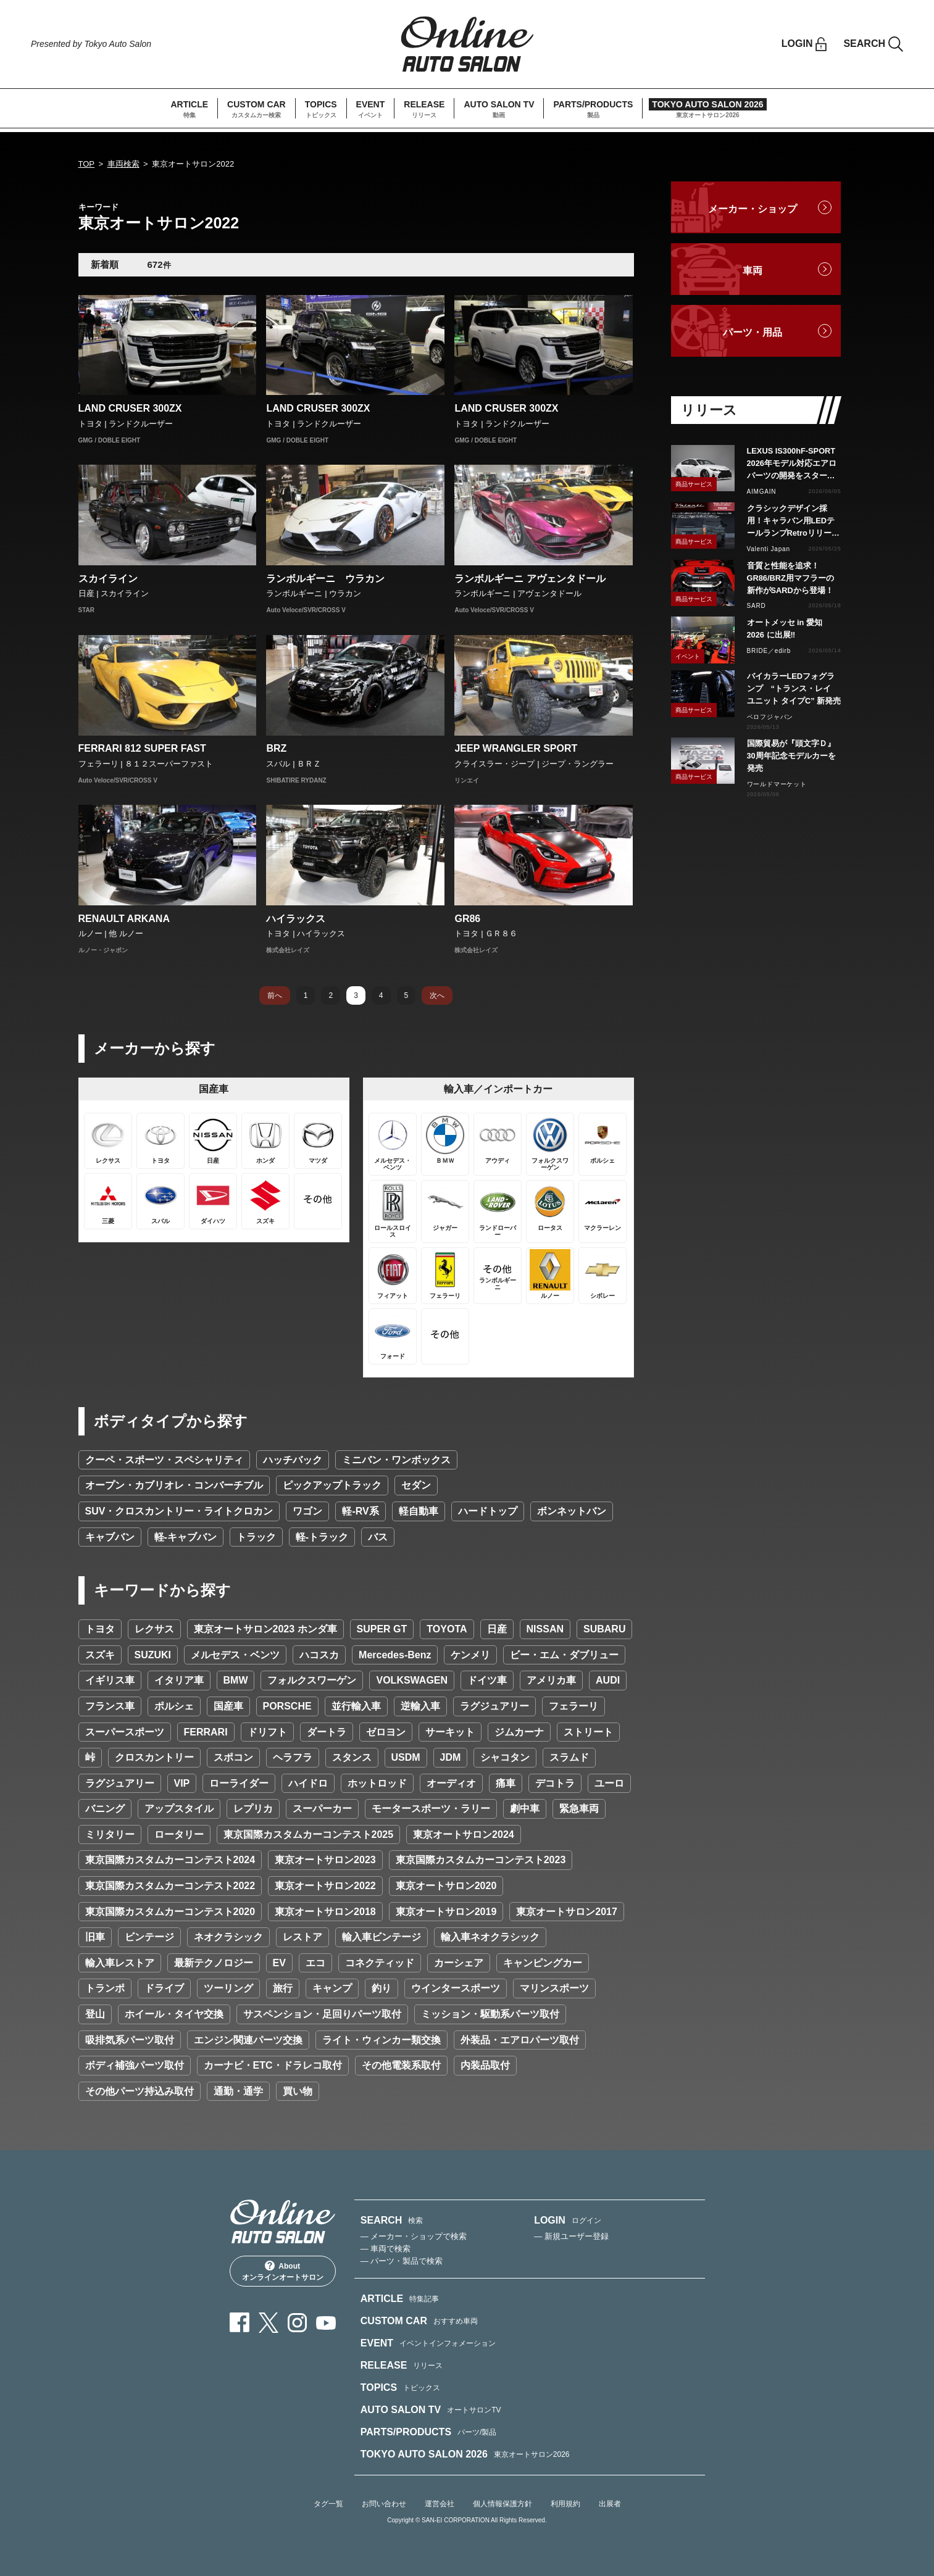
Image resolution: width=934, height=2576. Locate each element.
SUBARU (604, 1629)
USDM (405, 1757)
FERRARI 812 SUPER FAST (142, 748)
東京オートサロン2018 (325, 1911)
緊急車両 (579, 1808)
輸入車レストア (119, 1963)
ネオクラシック (228, 1937)
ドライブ (164, 1988)
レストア (302, 1937)
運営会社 (439, 2503)
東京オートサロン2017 (566, 1911)
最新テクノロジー (213, 1963)
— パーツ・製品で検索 (402, 2261)
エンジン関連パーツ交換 (248, 2040)
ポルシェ (174, 1706)
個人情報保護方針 (502, 2503)
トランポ (105, 1988)
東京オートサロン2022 (325, 1885)
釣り (381, 1988)
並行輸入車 (356, 1706)
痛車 (505, 1783)
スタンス (352, 1757)
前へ (274, 995)
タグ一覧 (328, 2503)
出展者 (610, 2503)
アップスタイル (179, 1808)
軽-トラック (322, 1537)
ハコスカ (319, 1655)
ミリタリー (110, 1834)
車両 (752, 270)
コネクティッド (379, 1963)
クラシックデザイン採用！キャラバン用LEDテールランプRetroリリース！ (791, 521)
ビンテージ (149, 1937)
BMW (235, 1680)
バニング (105, 1808)
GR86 (467, 918)
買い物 (297, 2091)
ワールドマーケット (777, 784)
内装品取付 (485, 2065)
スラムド (569, 1757)
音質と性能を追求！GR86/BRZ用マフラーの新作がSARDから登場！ (790, 578)
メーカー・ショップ (752, 209)
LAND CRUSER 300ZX (130, 408)
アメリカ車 (551, 1680)
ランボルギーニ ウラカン (325, 578)
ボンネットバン (571, 1511)
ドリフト (267, 1732)
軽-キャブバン (185, 1537)
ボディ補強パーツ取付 (134, 2065)
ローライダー (239, 1783)
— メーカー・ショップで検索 (414, 2236)
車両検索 (123, 163)
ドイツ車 (487, 1680)
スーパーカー (322, 1808)
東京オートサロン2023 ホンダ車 (265, 1629)
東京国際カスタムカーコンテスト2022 (170, 1885)
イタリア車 (179, 1680)
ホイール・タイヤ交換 (174, 2014)
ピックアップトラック (332, 1485)
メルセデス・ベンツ (235, 1655)
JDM (450, 1757)
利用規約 (565, 2503)
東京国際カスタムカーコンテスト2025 (308, 1834)
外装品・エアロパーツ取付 (520, 2040)
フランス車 (110, 1706)
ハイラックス (295, 918)
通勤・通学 (238, 2091)
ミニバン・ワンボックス (396, 1460)
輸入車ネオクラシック (490, 1937)
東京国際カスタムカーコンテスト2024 (170, 1860)
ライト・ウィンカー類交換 (381, 2040)
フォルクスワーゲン (311, 1680)
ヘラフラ (292, 1757)
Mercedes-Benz (395, 1655)
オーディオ (451, 1783)
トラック (256, 1537)
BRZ (276, 748)
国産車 (228, 1706)
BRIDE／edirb (769, 650)
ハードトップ (487, 1511)
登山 (95, 2014)
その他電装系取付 (401, 2065)
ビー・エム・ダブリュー (564, 1655)
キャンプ (332, 1988)
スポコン (233, 1757)
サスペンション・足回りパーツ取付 (322, 2014)
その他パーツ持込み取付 (139, 2091)
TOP (86, 163)
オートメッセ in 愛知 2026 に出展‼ (784, 628)
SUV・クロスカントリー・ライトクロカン (179, 1511)
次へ (437, 995)
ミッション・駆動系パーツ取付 (490, 2014)
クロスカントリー (154, 1757)
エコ (315, 1963)
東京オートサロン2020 (446, 1885)
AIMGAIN (762, 491)
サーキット (450, 1732)
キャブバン (110, 1537)
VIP (182, 1783)
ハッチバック (292, 1460)
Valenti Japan (768, 549)
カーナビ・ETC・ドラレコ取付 (273, 2065)
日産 (497, 1629)
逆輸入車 (420, 1706)
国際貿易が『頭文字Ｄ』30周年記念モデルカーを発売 (791, 756)
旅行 (283, 1988)
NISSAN (545, 1629)
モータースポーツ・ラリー (431, 1808)
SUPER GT (382, 1629)
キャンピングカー (542, 1963)
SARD (756, 605)
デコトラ (555, 1783)
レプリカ (253, 1808)
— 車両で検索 (386, 2249)
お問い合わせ (384, 2503)
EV (279, 1963)
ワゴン (307, 1511)
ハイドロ (308, 1783)
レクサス (154, 1629)
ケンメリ (470, 1655)
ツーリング (228, 1988)
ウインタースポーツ (455, 1988)
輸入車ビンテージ (381, 1937)
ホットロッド (377, 1783)
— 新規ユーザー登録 (571, 2236)
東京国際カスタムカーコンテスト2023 (481, 1860)
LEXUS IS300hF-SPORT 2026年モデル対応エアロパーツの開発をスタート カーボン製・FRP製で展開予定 (794, 464)
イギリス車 (110, 1680)
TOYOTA (447, 1629)
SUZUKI (153, 1655)
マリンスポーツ (554, 1988)
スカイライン (108, 578)
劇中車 (525, 1808)
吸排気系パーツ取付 (129, 2040)
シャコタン (505, 1757)
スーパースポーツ (124, 1732)
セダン (416, 1485)
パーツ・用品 (752, 332)
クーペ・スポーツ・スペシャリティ (164, 1460)
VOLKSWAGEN (412, 1680)
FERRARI (206, 1732)
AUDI (608, 1680)
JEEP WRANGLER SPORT (515, 748)
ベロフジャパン (770, 716)
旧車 (95, 1937)
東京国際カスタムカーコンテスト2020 (170, 1911)
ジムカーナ (519, 1732)
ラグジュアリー (494, 1706)
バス (378, 1537)
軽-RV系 (360, 1511)
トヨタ (100, 1629)
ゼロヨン (386, 1732)
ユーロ (609, 1783)
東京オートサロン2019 (446, 1911)
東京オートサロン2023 (325, 1860)
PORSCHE (287, 1706)
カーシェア (458, 1963)
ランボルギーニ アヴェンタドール (529, 578)
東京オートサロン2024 (463, 1834)
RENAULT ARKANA (124, 918)
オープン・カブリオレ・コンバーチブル (174, 1485)
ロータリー (179, 1834)
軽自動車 (418, 1511)
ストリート (588, 1732)
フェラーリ (573, 1706)
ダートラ (326, 1732)
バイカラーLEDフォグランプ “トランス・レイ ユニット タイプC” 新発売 (794, 688)
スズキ (100, 1655)
